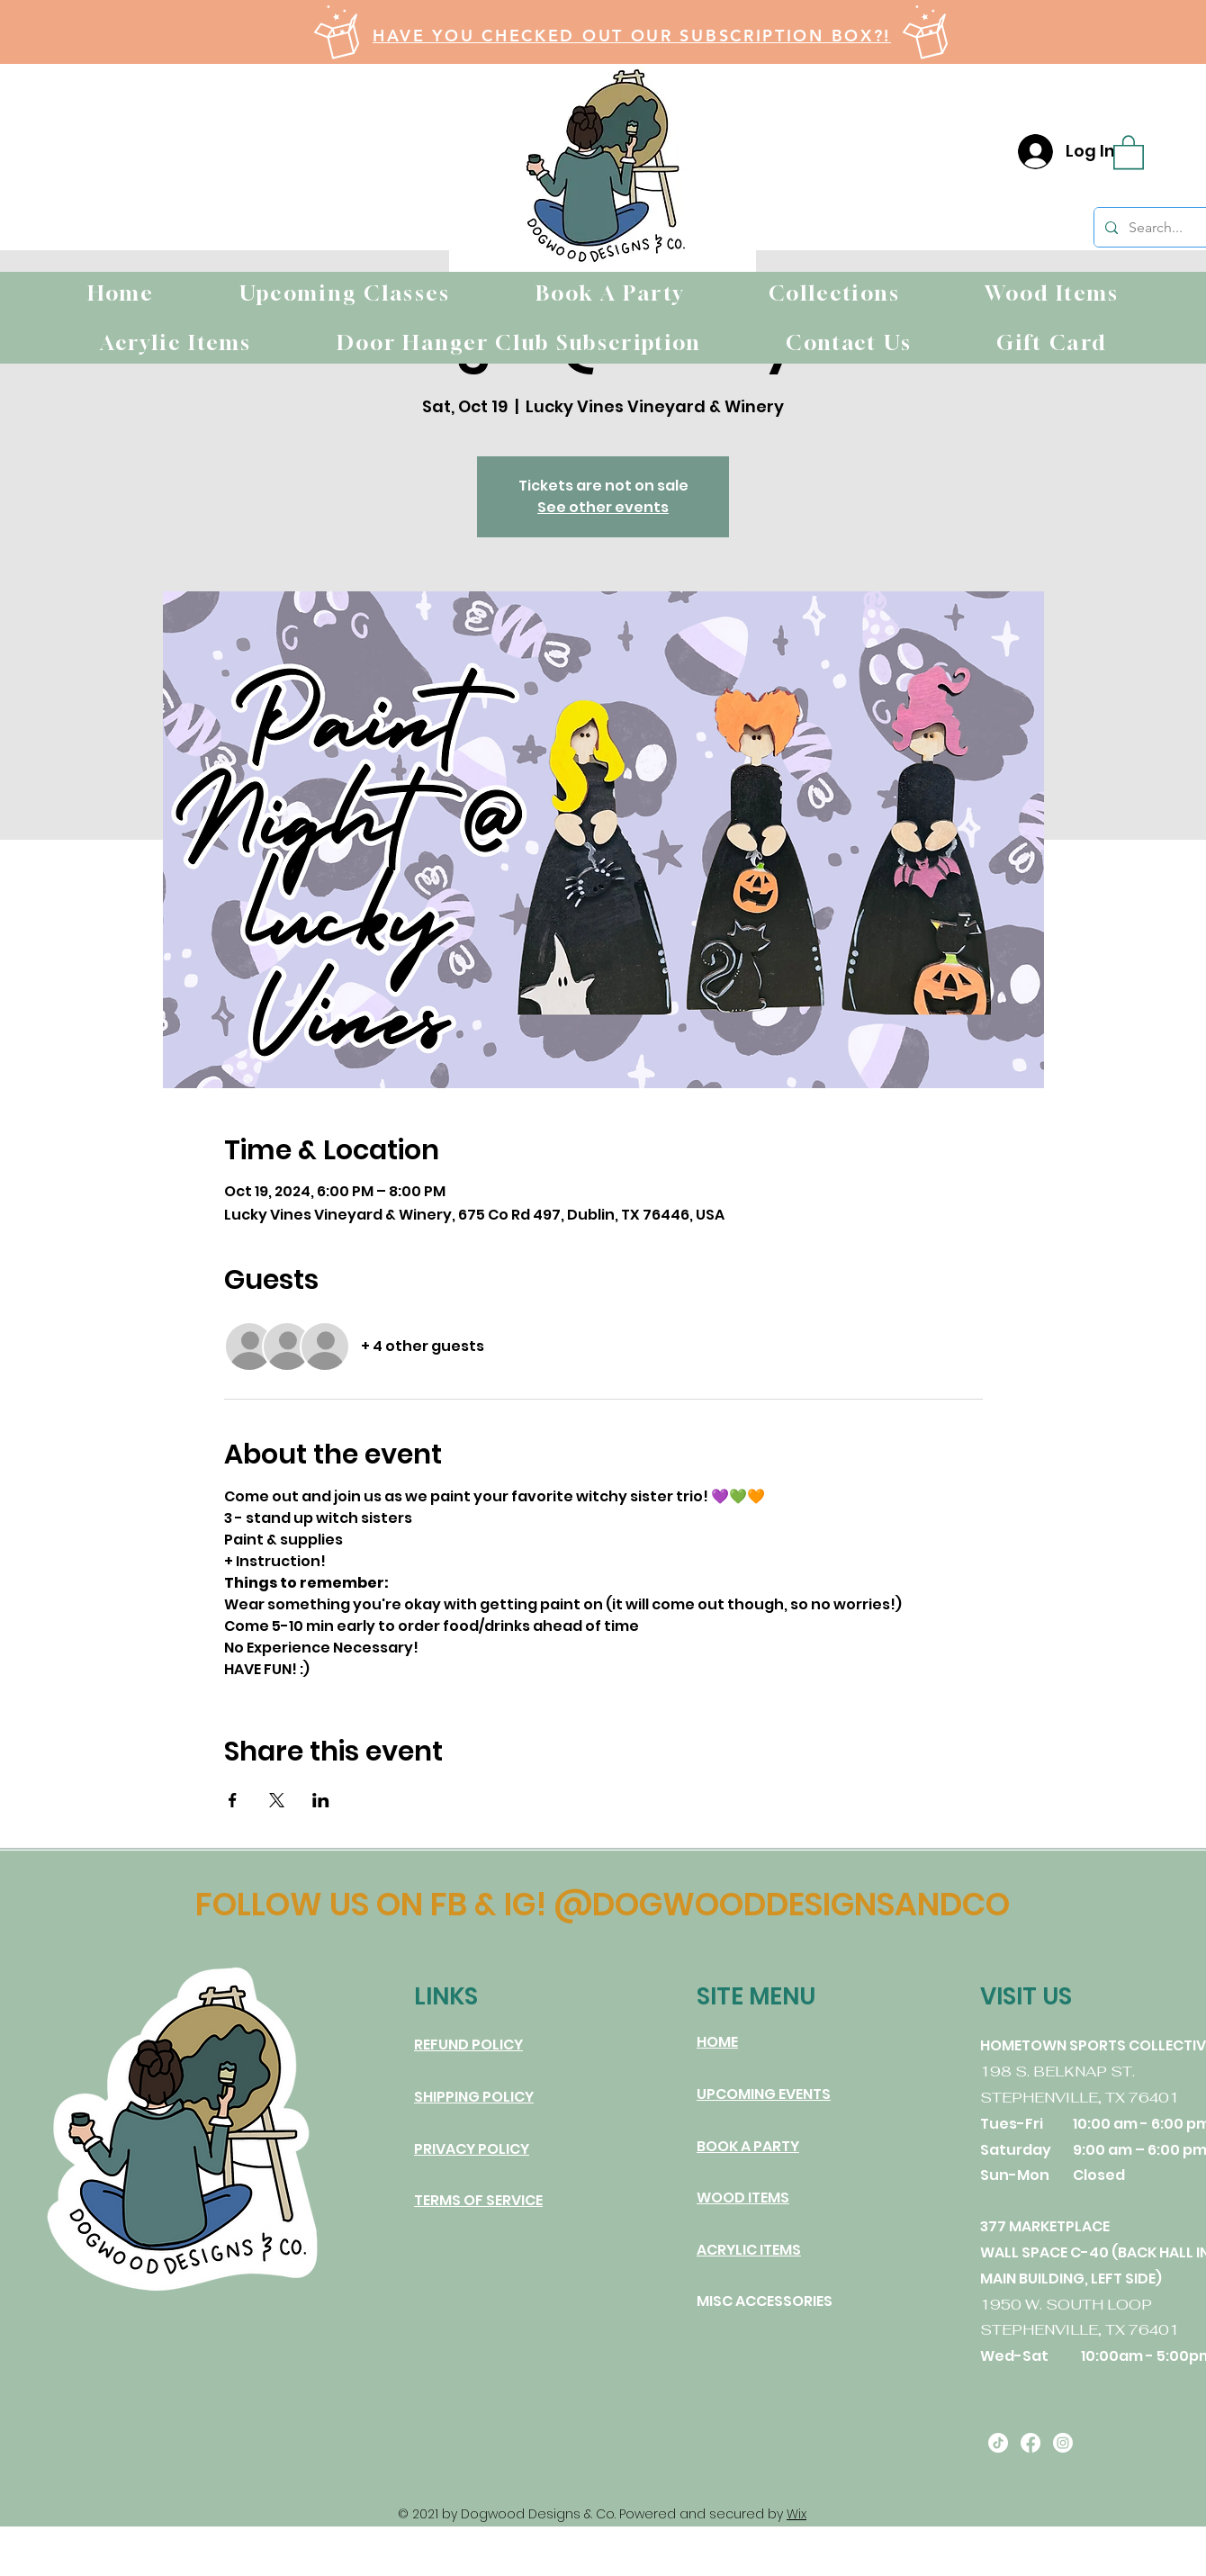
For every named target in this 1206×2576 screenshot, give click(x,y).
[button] (1128, 151)
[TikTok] (998, 2443)
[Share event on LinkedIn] (320, 1800)
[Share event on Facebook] (232, 1800)
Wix (796, 2514)
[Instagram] (1063, 2443)
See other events (603, 507)
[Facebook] (1030, 2443)
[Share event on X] (276, 1800)
